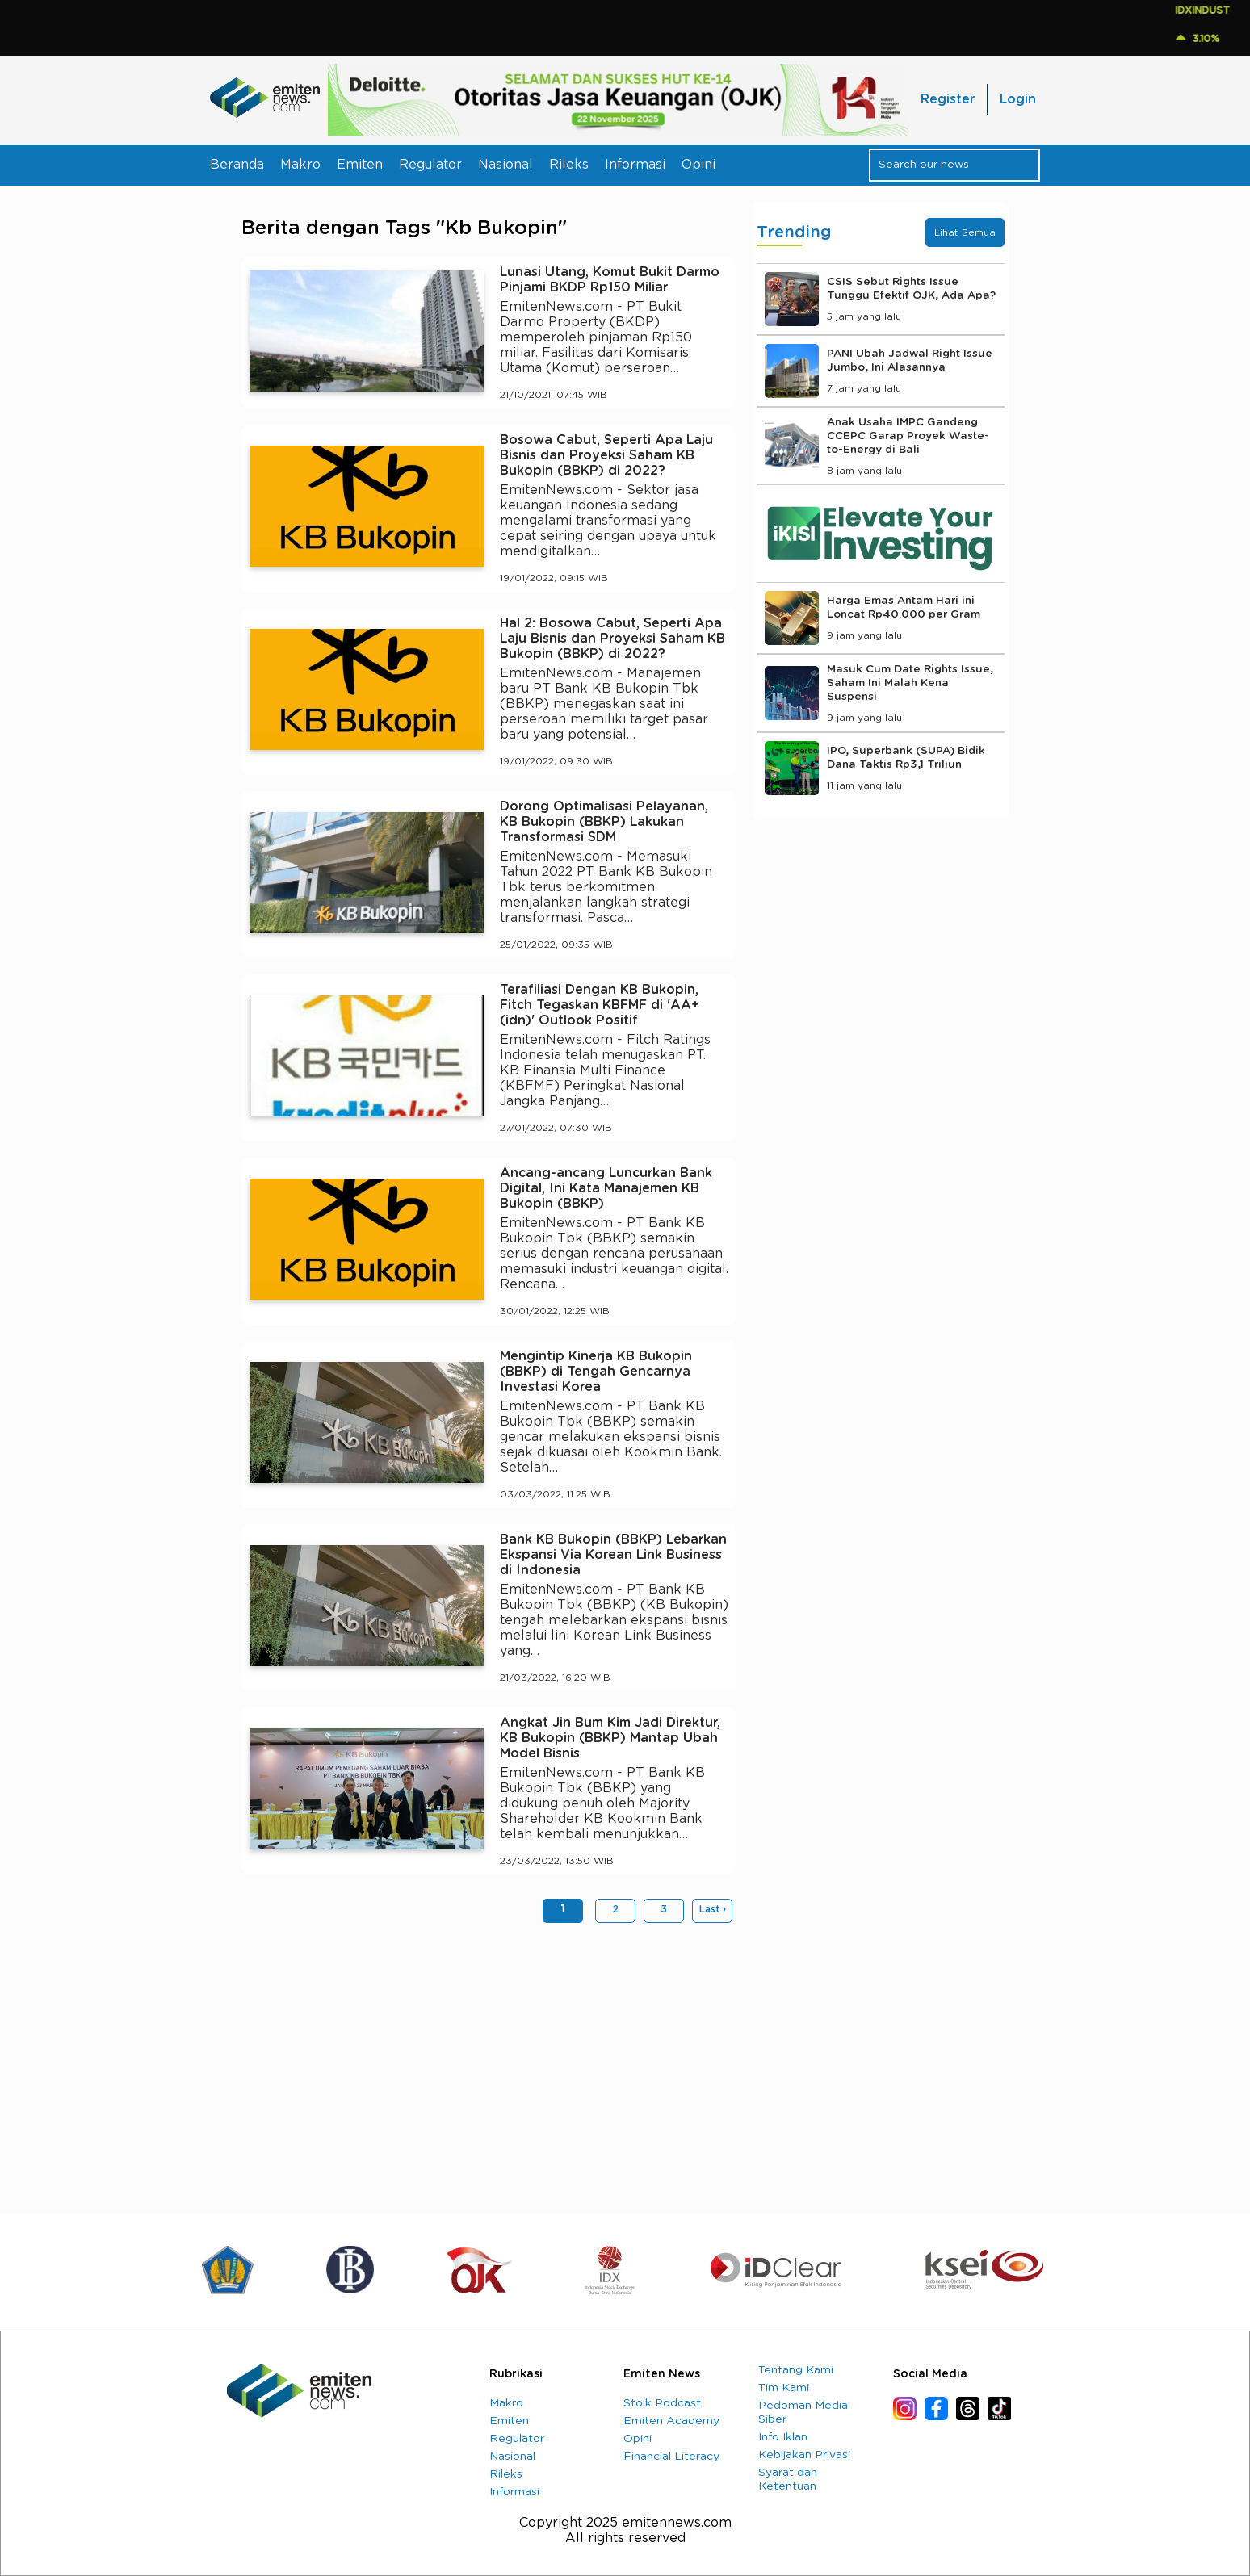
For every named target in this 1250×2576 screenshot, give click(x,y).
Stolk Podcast (662, 2403)
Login (1018, 99)
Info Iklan (782, 2437)
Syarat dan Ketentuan (787, 2479)
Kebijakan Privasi (804, 2455)
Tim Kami (783, 2388)
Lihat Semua (965, 232)
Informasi (635, 164)
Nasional (505, 164)
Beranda (237, 164)
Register (948, 99)
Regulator (430, 164)
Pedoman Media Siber (803, 2412)
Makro (300, 164)
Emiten (360, 164)
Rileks (569, 164)
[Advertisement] (488, 2060)
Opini (698, 164)
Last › (712, 1909)
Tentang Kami (795, 2370)
